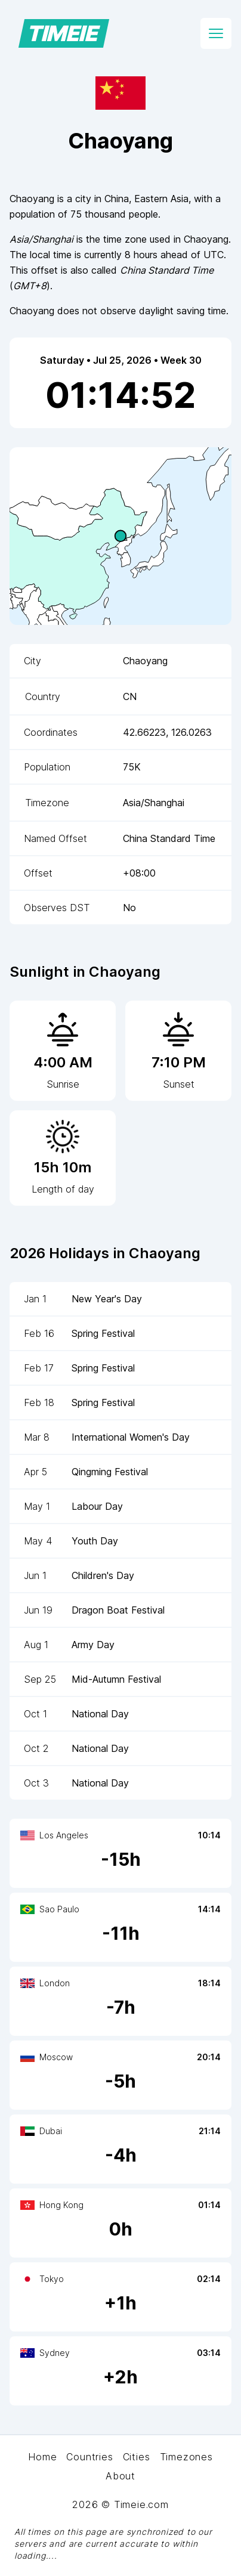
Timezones (186, 2457)
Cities (136, 2457)
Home (42, 2457)
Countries (89, 2457)
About (120, 2476)
